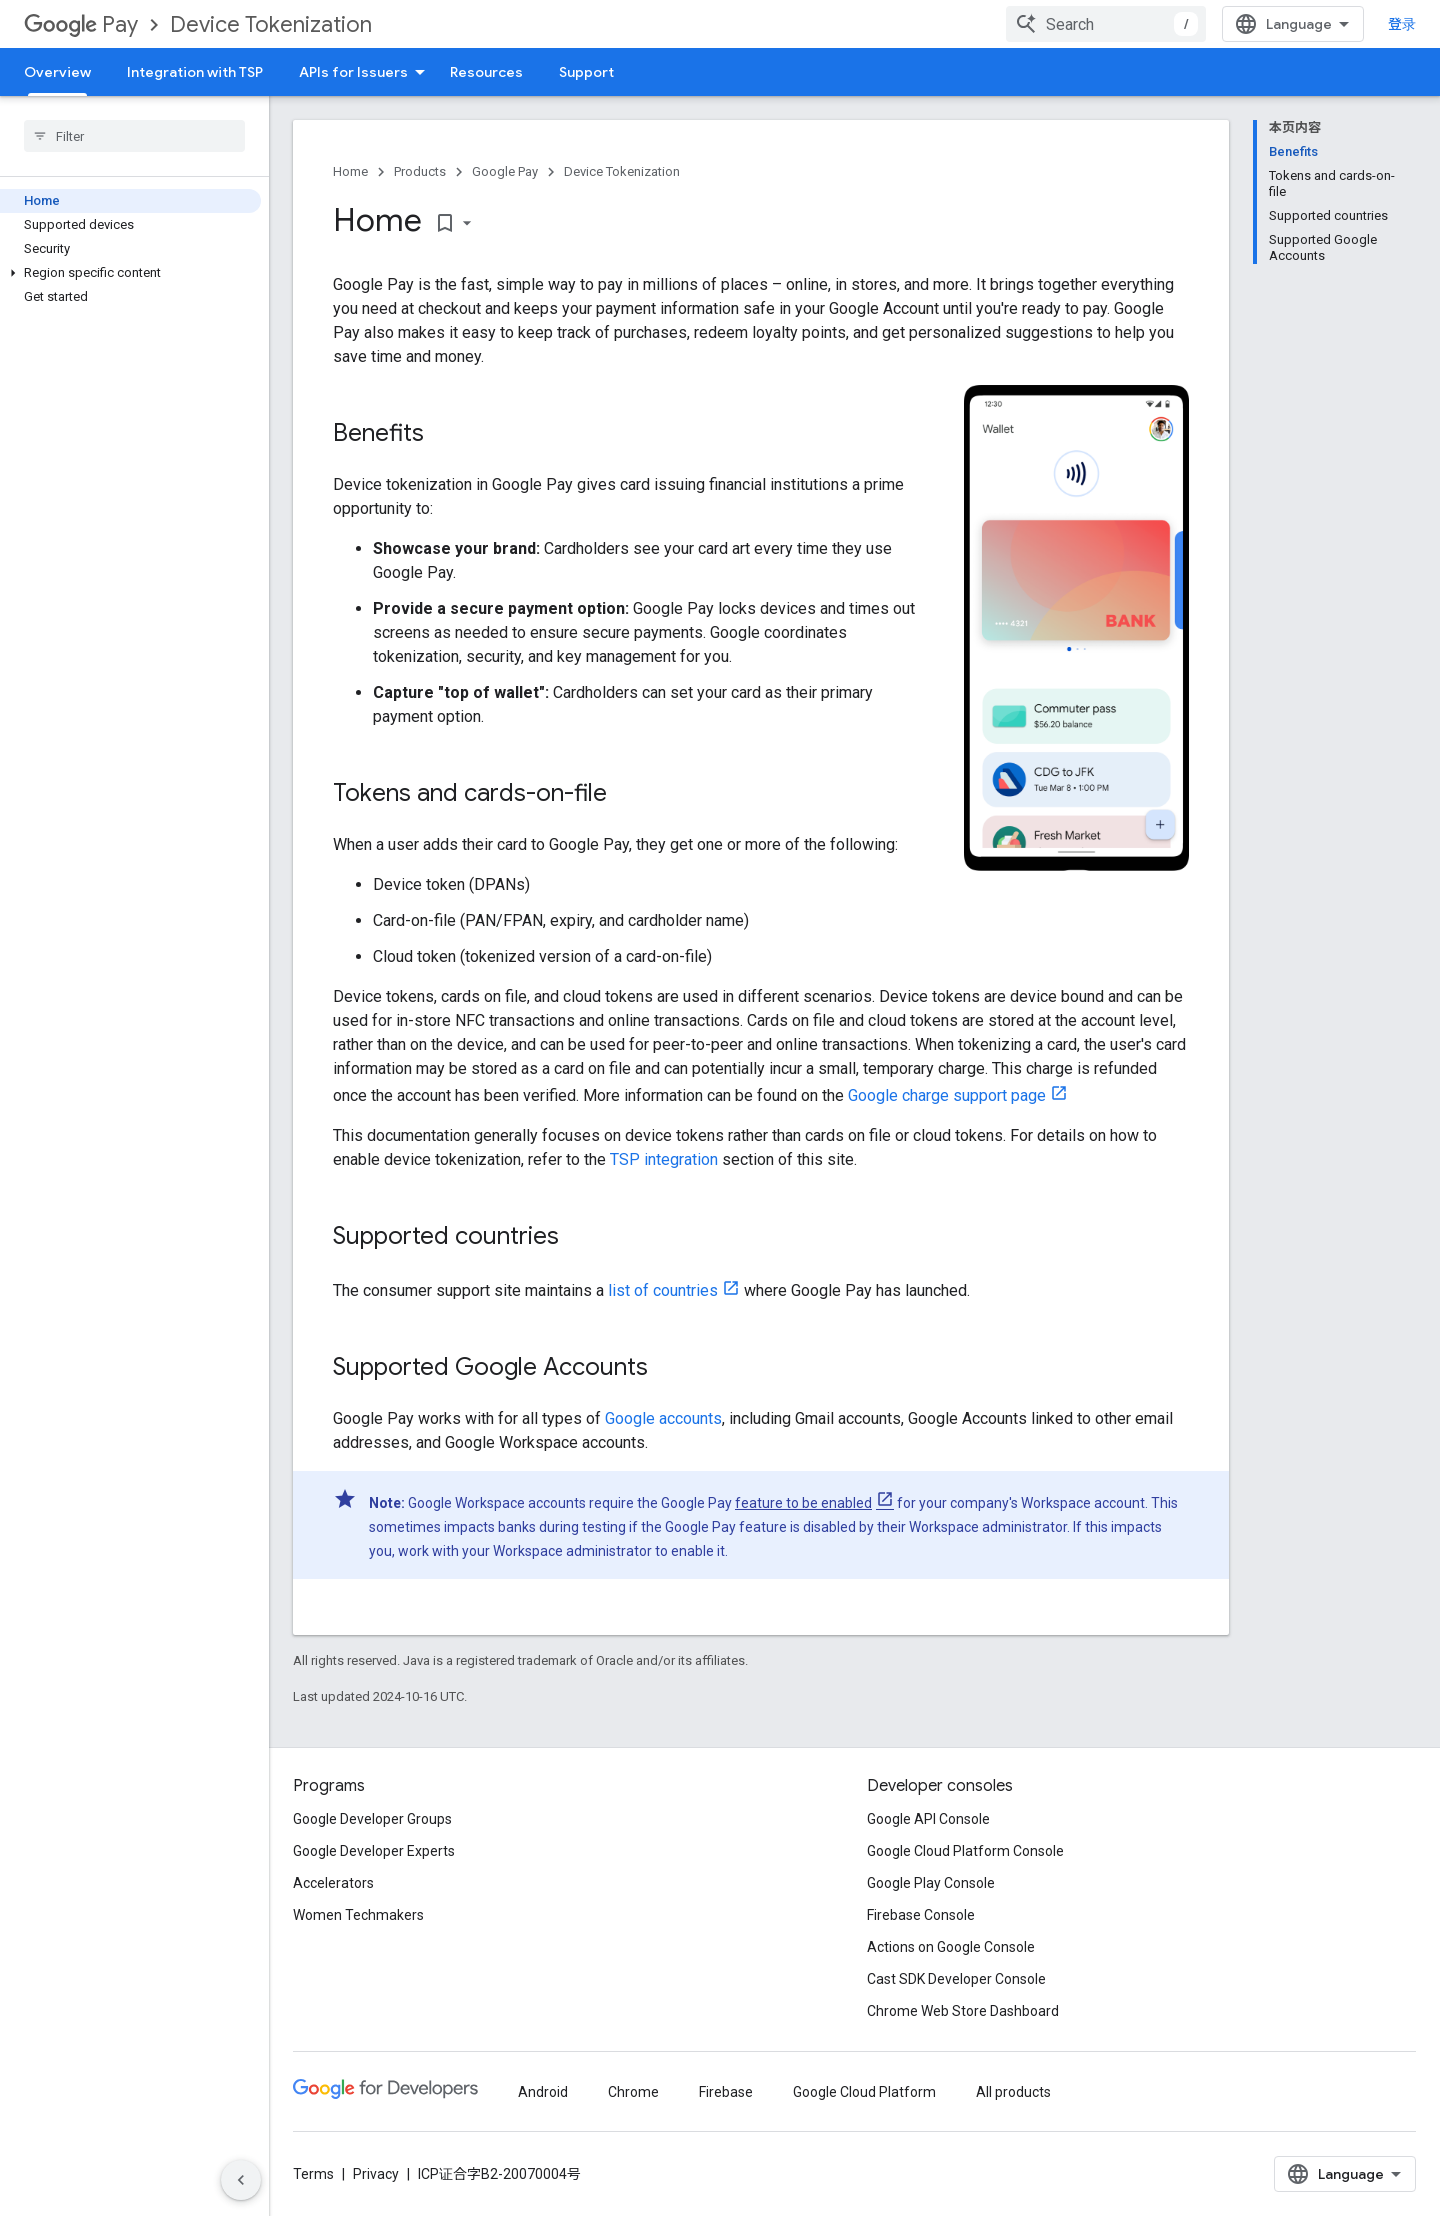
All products (1013, 2092)
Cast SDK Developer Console (956, 1979)
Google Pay (505, 171)
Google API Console (928, 1819)
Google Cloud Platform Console (965, 1851)
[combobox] (1106, 24)
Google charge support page (947, 1095)
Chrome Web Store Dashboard (963, 2011)
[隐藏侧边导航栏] (241, 2180)
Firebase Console (921, 1915)
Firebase (726, 2092)
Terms (313, 2174)
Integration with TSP (195, 72)
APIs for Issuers (353, 72)
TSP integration (664, 1159)
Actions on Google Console (951, 1947)
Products (420, 171)
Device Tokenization (271, 24)
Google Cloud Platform (864, 2092)
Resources (486, 72)
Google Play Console (931, 1883)
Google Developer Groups (372, 1819)
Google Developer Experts (374, 1851)
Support (586, 72)
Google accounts (663, 1418)
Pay (81, 24)
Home (350, 171)
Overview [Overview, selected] (57, 72)
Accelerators (333, 1883)
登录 (1402, 24)
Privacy (376, 2174)
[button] (130, 273)
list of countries (663, 1290)
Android (543, 2092)
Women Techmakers (358, 1915)
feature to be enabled (803, 1503)
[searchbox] (134, 136)
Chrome (633, 2092)
